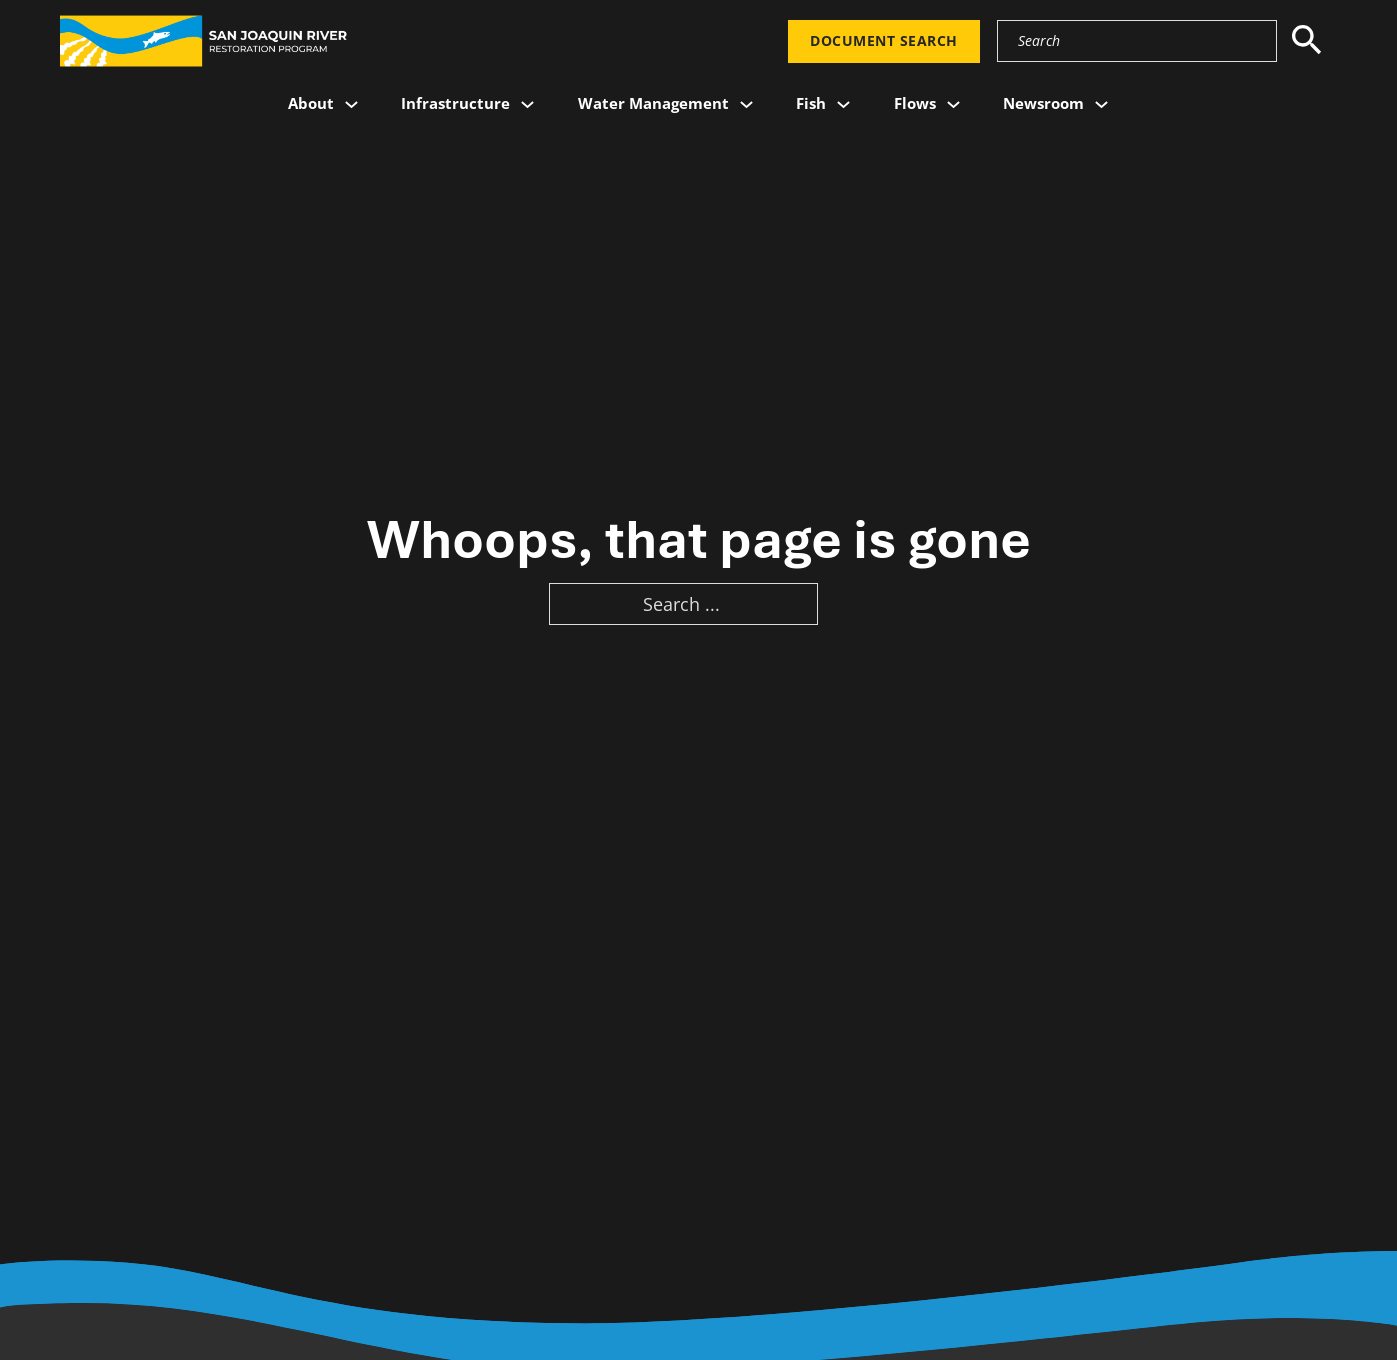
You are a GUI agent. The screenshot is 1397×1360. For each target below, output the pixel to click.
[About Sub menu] (351, 104)
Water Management (653, 103)
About (311, 103)
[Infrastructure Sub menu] (527, 104)
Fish (811, 103)
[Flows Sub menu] (953, 104)
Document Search (884, 41)
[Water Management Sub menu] (746, 104)
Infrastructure (455, 103)
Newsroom (1043, 103)
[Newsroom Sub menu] (1101, 104)
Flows (915, 103)
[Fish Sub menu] (843, 104)
